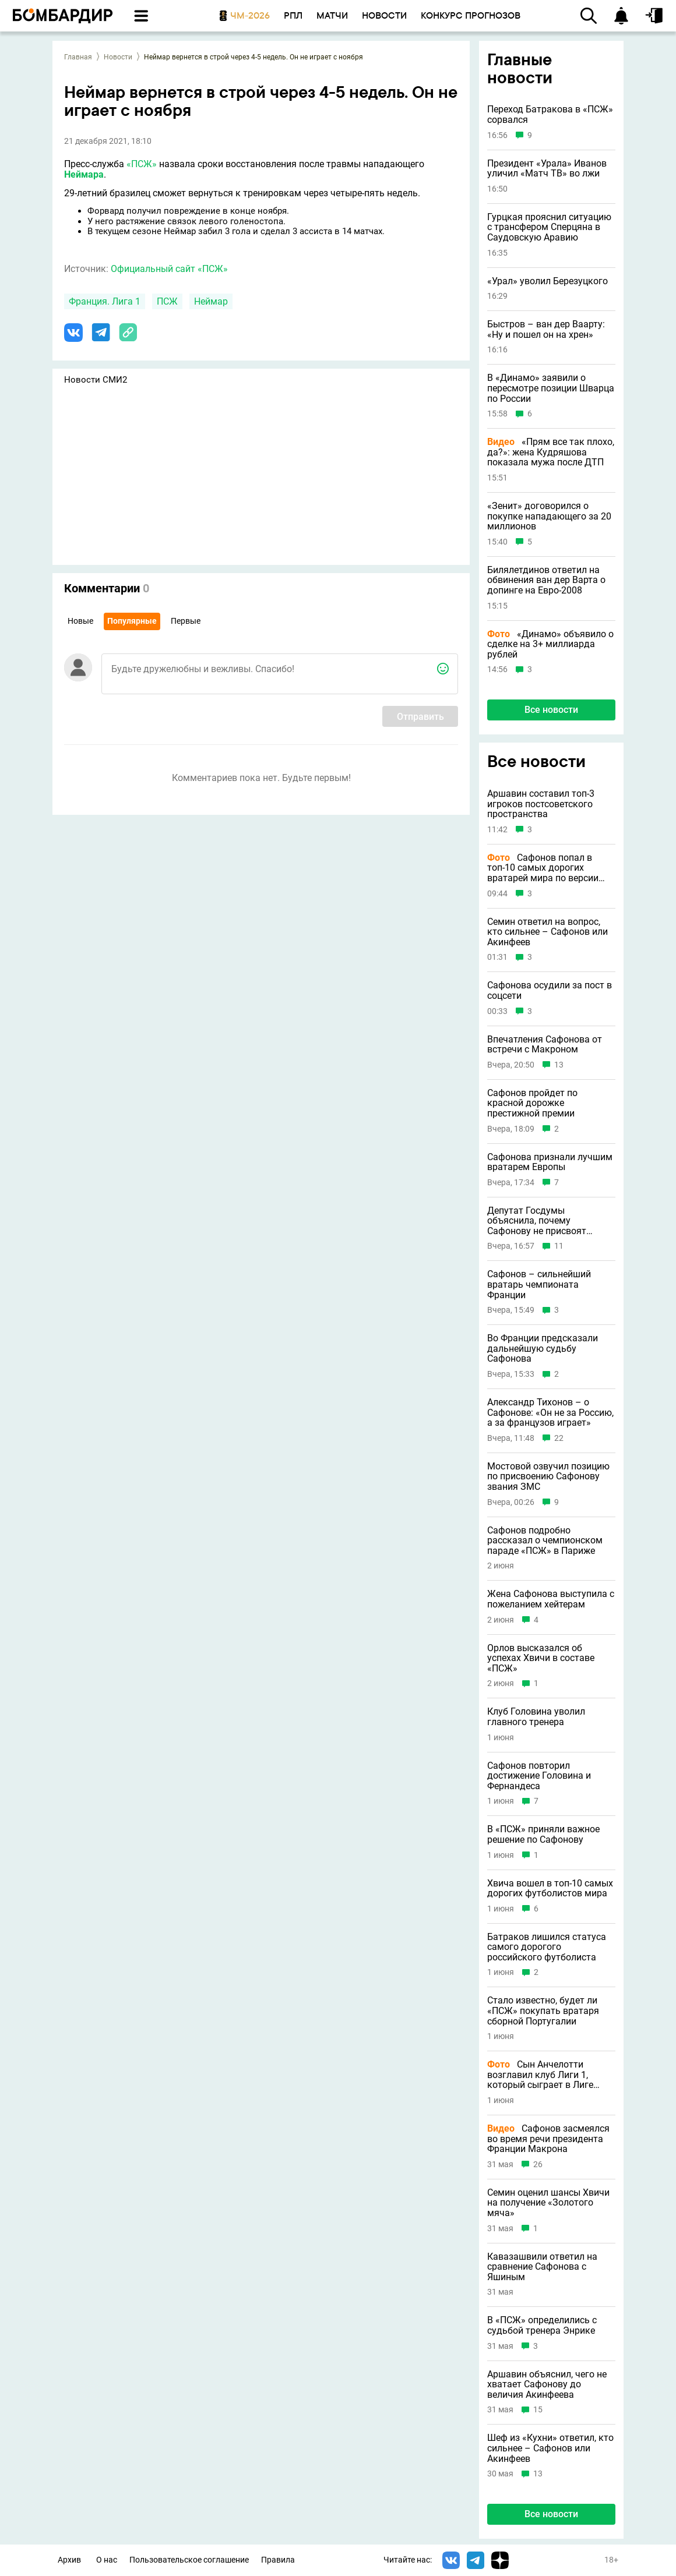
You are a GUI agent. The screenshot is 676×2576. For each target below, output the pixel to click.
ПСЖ (167, 301)
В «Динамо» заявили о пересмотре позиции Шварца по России (550, 388)
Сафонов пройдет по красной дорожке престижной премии (532, 1103)
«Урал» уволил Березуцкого (547, 281)
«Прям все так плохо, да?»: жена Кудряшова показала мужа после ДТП (550, 452)
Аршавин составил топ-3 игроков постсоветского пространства (540, 804)
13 (559, 1065)
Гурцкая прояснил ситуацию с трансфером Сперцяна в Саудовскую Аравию (549, 227)
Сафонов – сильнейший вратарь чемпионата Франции (539, 1284)
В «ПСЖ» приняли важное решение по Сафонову (543, 1834)
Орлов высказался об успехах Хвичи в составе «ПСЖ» (540, 1658)
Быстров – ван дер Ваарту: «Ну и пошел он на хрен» (546, 329)
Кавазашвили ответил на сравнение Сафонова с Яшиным (542, 2267)
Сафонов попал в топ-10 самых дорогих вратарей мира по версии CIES (542, 868)
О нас (106, 2560)
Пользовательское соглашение (189, 2560)
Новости (118, 57)
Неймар (211, 301)
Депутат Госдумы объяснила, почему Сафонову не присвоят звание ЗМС (536, 1221)
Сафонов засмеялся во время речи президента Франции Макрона (548, 2138)
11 (559, 1246)
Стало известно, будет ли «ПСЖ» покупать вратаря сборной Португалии (543, 2010)
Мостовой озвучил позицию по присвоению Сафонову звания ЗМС (548, 1476)
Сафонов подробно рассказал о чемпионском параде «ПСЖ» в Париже (545, 1540)
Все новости (551, 709)
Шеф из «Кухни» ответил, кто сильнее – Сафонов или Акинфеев (550, 2448)
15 (538, 2409)
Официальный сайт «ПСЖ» (169, 268)
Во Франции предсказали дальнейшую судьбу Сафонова (542, 1348)
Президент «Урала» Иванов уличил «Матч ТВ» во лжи (547, 168)
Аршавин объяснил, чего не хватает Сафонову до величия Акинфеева (547, 2384)
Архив (69, 2560)
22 (559, 1438)
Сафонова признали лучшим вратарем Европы (549, 1162)
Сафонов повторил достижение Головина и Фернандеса (539, 1776)
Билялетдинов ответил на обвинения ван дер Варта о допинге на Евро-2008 (546, 580)
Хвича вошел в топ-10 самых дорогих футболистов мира (550, 1888)
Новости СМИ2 (95, 379)
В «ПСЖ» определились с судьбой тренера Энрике (542, 2325)
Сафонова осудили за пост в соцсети (549, 990)
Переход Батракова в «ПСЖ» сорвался (550, 114)
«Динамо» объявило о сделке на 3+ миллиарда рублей (550, 644)
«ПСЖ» (141, 163)
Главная (78, 57)
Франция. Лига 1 (104, 301)
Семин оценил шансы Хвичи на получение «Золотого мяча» (548, 2203)
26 (538, 2164)
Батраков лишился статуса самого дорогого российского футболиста (546, 1947)
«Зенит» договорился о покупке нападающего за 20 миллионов (549, 516)
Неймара (84, 174)
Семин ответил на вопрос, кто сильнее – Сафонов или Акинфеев (547, 932)
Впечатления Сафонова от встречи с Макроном (544, 1044)
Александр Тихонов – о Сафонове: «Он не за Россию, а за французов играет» (550, 1412)
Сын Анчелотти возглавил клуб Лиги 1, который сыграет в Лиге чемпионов (540, 2074)
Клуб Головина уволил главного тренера (536, 1716)
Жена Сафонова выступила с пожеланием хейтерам (550, 1599)
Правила (278, 2560)
